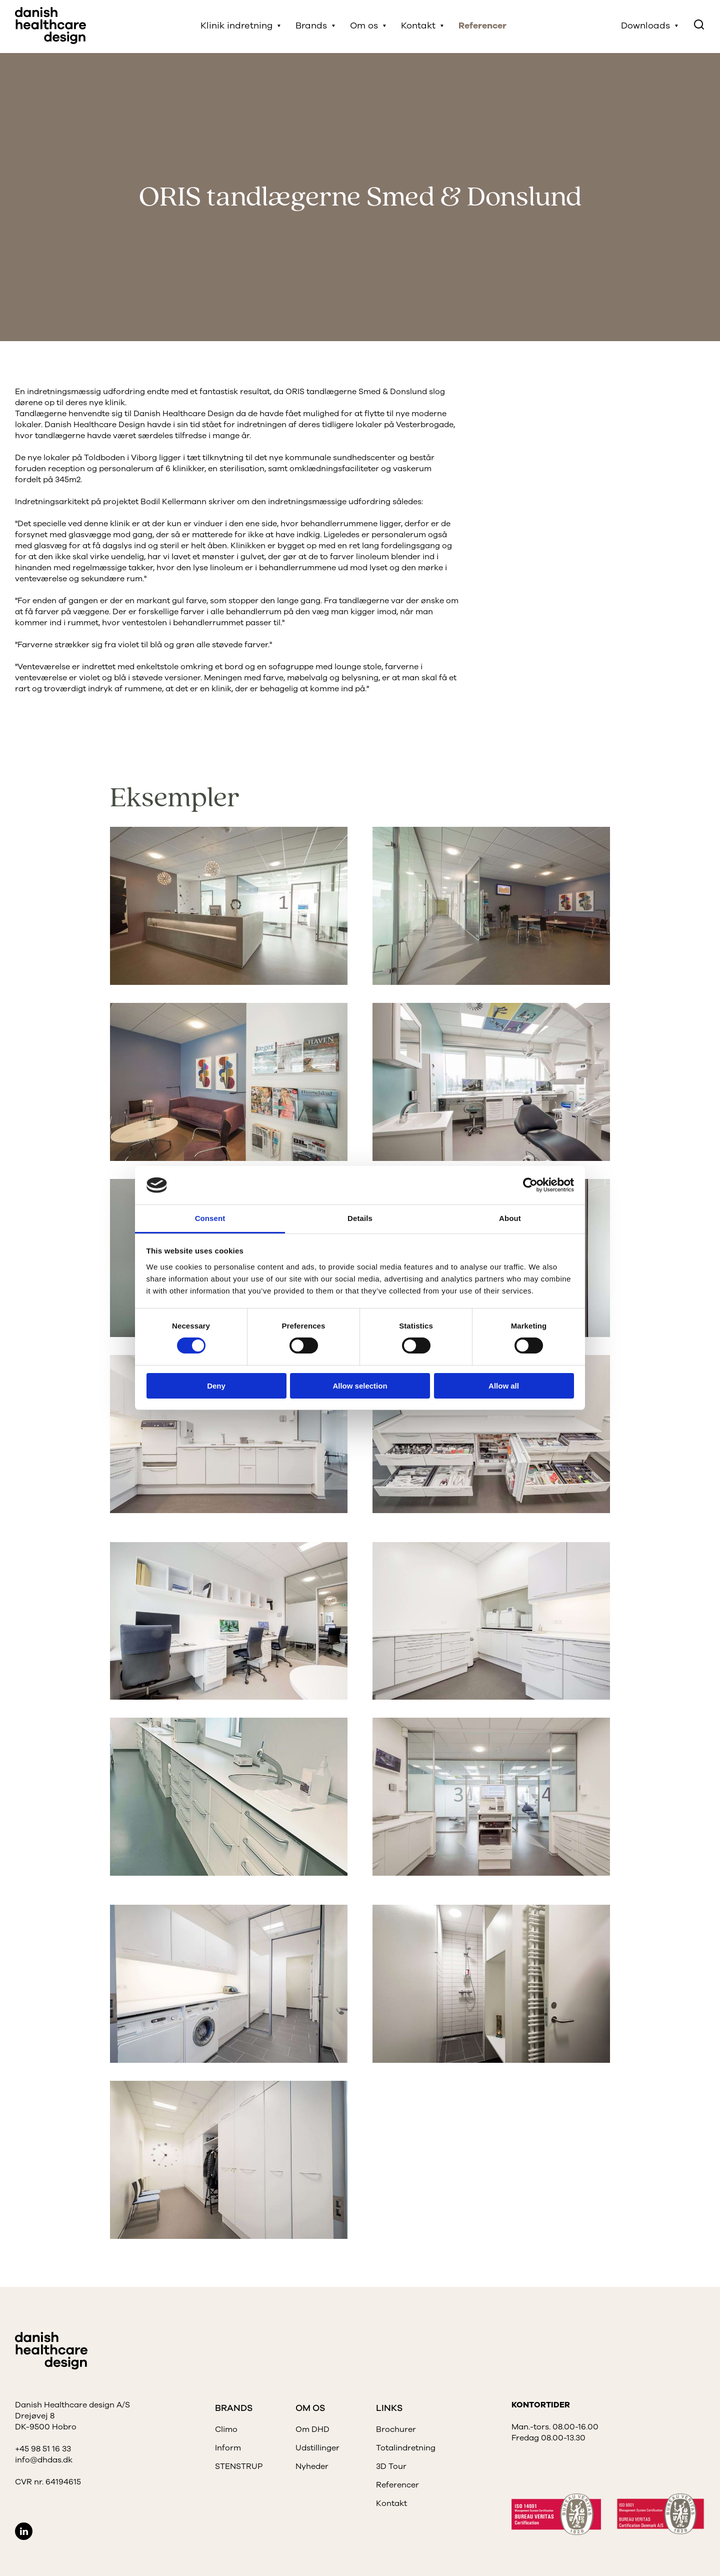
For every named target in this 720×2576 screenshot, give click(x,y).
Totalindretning (406, 2447)
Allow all (503, 1386)
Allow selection (359, 1386)
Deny (216, 1386)
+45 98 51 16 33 (43, 2448)
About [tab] (510, 1218)
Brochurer (396, 2429)
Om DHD (313, 2429)
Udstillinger (318, 2447)
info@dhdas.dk (43, 2459)
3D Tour (391, 2466)
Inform (228, 2447)
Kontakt (419, 27)
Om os (365, 27)
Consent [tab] (210, 1218)
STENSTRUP (238, 2466)
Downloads (645, 27)
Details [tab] (360, 1218)
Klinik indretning (238, 27)
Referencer (484, 27)
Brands (312, 27)
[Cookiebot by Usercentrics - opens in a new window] (530, 1184)
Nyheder (312, 2466)
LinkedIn (23, 2531)
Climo (226, 2429)
